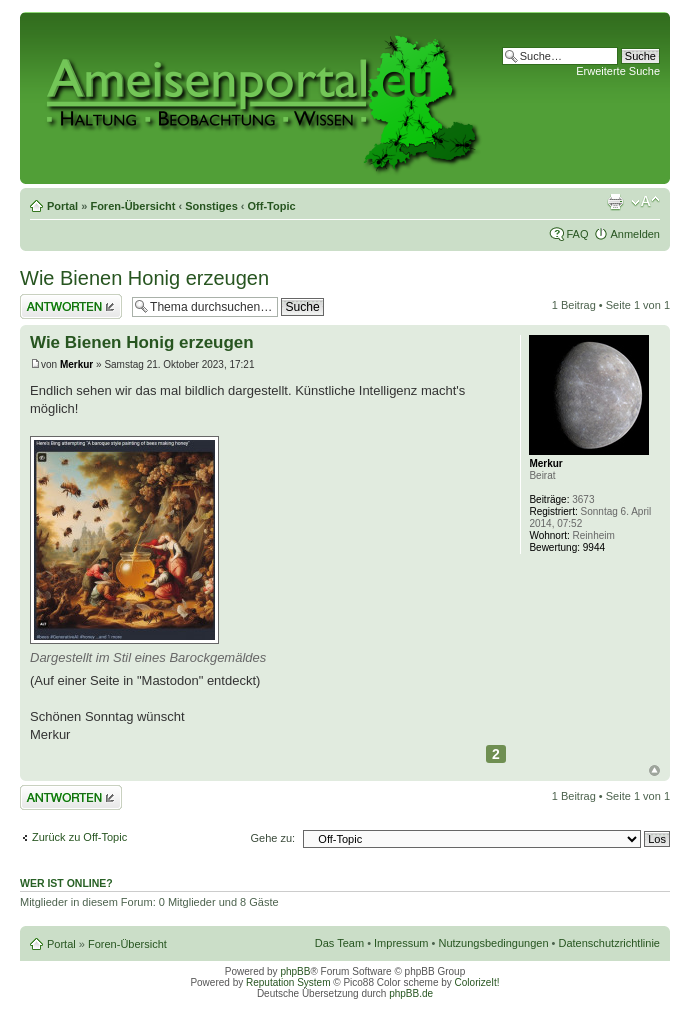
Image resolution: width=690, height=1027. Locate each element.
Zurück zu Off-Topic (79, 837)
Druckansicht (615, 202)
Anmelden (635, 234)
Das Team (339, 943)
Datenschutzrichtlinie (610, 943)
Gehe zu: (272, 838)
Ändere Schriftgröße (645, 202)
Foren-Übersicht (132, 206)
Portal (62, 206)
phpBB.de (411, 993)
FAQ (577, 234)
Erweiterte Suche (618, 71)
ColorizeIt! (477, 982)
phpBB (295, 971)
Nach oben (654, 770)
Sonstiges (211, 206)
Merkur (76, 364)
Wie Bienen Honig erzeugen (144, 278)
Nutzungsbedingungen (493, 943)
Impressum (401, 943)
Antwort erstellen (71, 306)
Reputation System (288, 982)
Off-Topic (272, 206)
